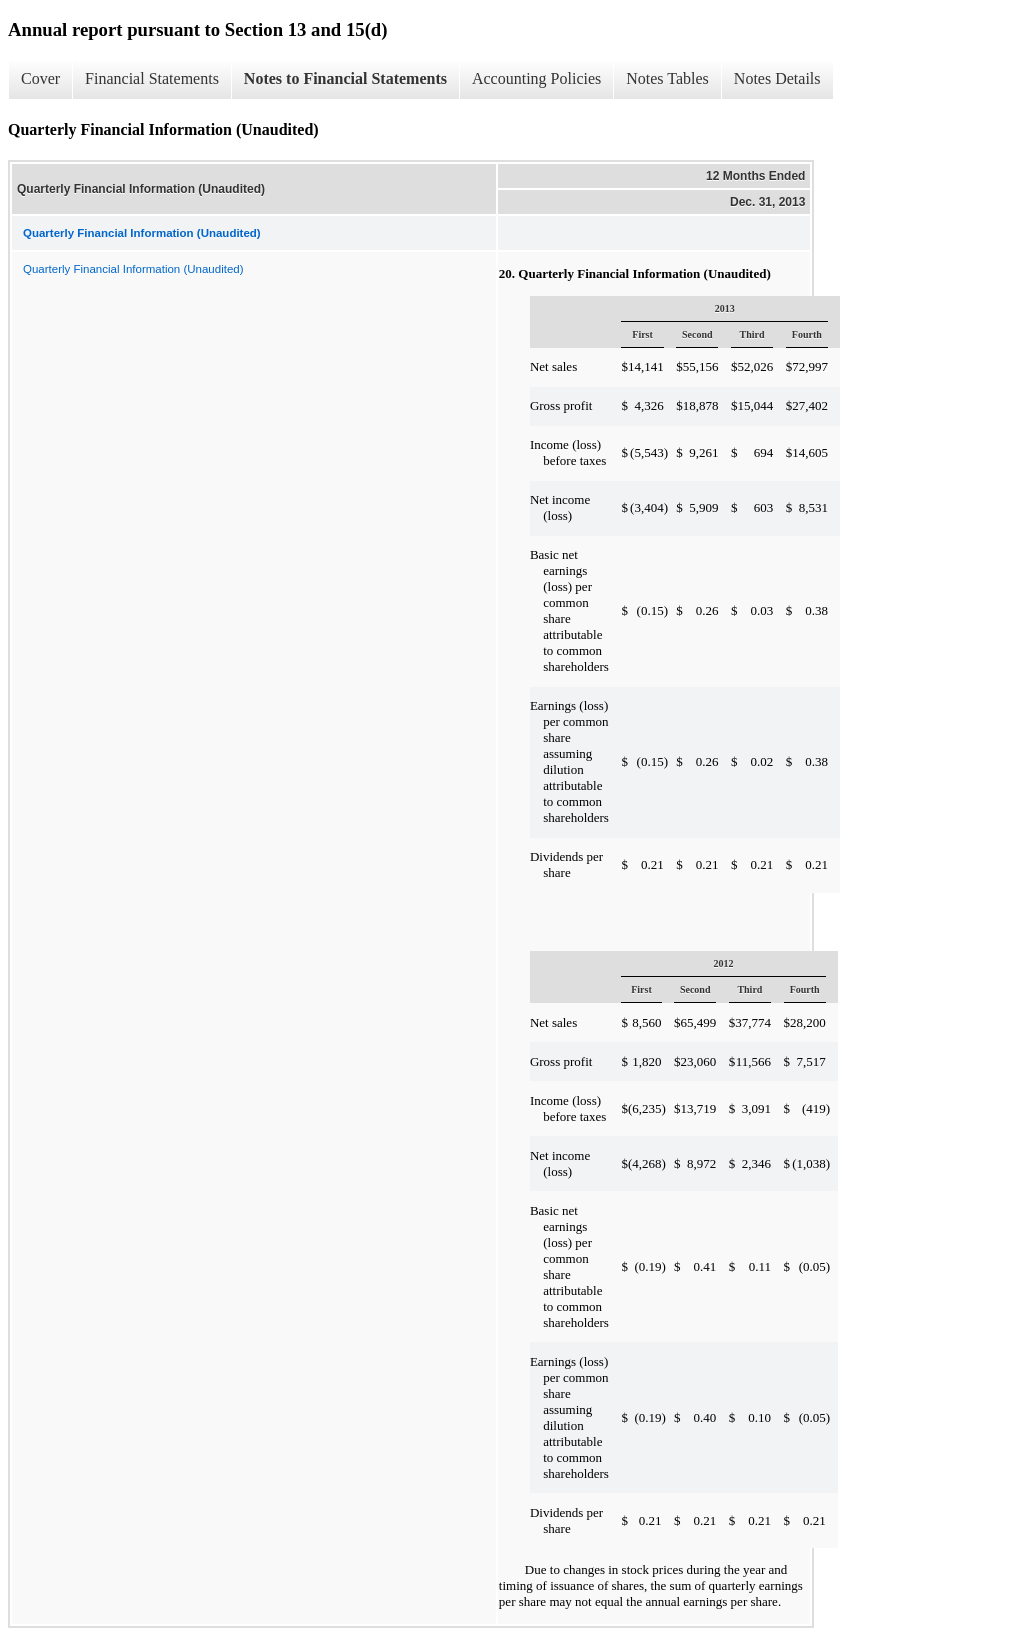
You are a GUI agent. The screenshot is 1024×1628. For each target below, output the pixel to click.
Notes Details (777, 78)
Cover (40, 78)
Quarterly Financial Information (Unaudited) (133, 269)
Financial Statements (152, 78)
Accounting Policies (536, 78)
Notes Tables (667, 78)
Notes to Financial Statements (345, 78)
